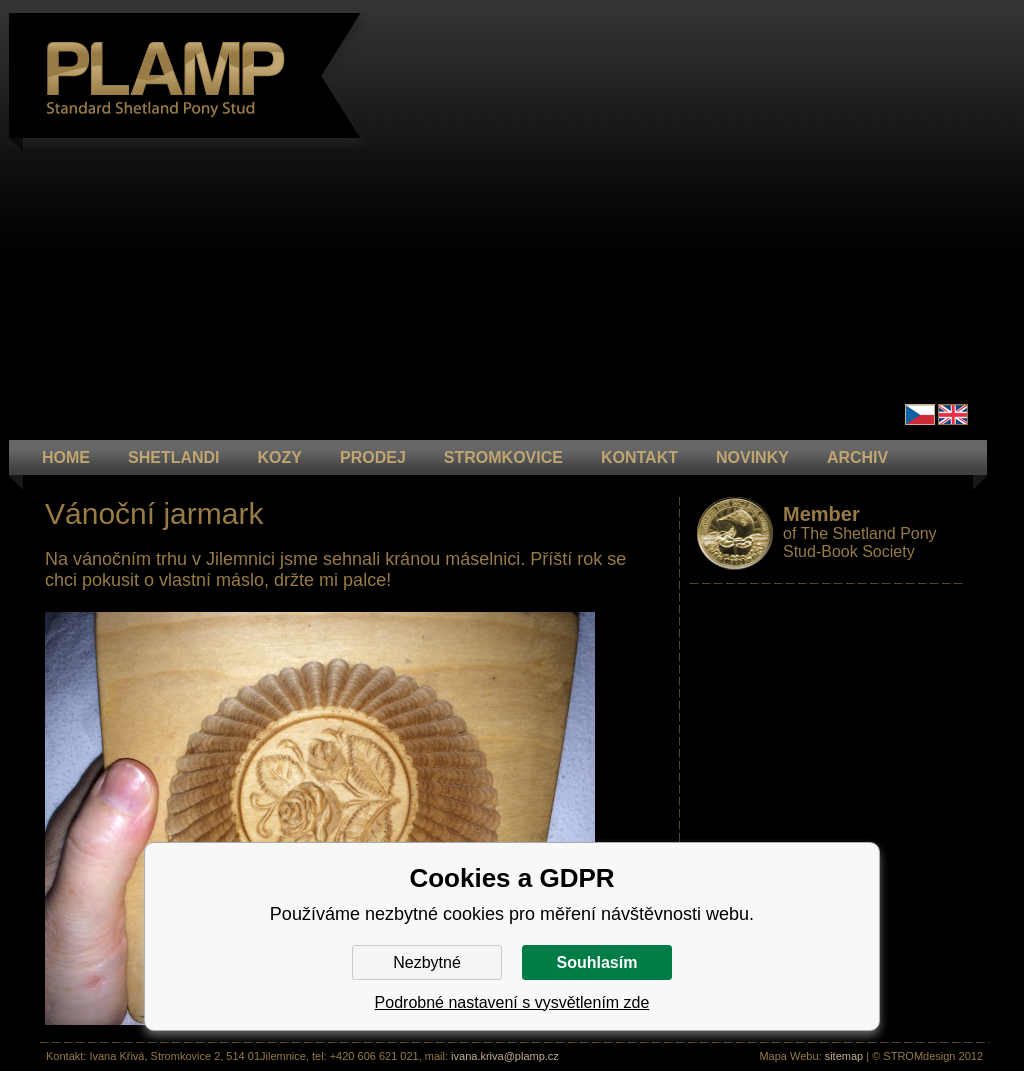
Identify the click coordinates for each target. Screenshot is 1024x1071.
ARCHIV (857, 457)
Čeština (920, 414)
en (953, 414)
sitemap (844, 1056)
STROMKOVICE (503, 457)
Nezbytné (427, 962)
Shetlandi (174, 457)
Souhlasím (597, 962)
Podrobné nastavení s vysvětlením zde (512, 1002)
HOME (66, 457)
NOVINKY (752, 457)
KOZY (280, 457)
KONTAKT (639, 457)
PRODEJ (373, 457)
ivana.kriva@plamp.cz (505, 1056)
